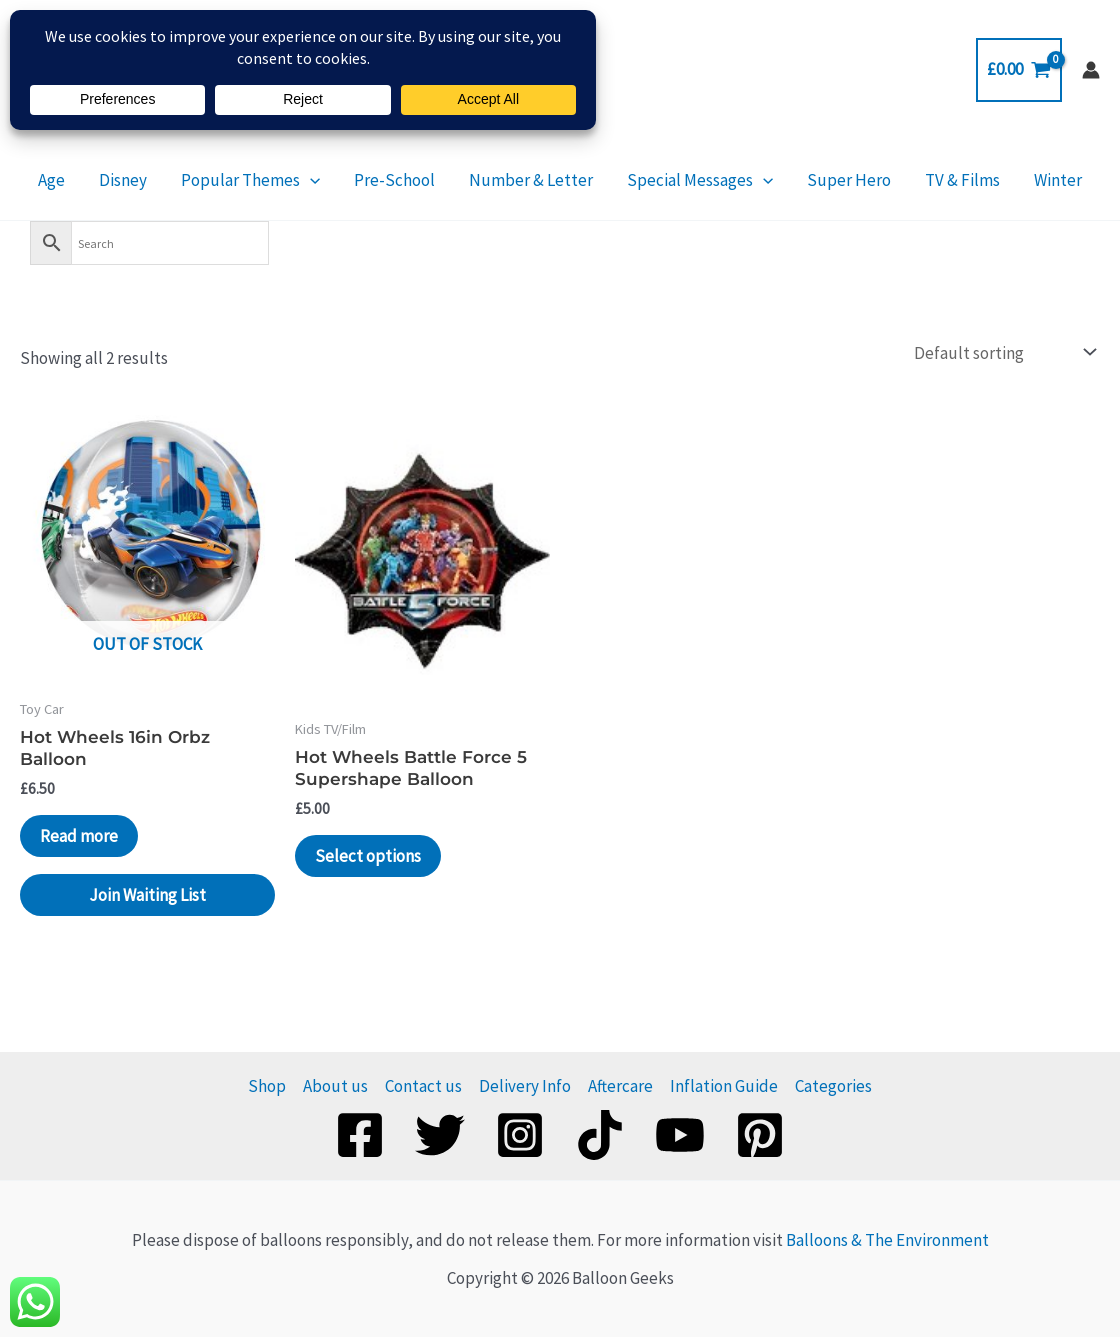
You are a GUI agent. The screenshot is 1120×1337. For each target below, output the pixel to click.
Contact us (423, 1086)
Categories (833, 1086)
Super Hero (825, 180)
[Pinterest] (760, 1135)
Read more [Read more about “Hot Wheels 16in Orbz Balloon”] (79, 836)
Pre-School (406, 180)
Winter (1010, 180)
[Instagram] (520, 1135)
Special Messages (688, 180)
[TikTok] (600, 1135)
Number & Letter (531, 180)
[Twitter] (440, 1135)
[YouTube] (680, 1135)
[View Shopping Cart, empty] (1019, 69)
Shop (267, 1086)
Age (99, 180)
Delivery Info (525, 1086)
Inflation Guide (724, 1086)
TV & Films (926, 180)
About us (335, 1086)
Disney (159, 180)
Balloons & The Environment (887, 1240)
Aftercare (620, 1086)
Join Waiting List (147, 895)
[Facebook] (360, 1135)
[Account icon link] (1091, 70)
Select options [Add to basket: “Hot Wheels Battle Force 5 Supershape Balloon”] (368, 856)
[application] (334, 180)
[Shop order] (1002, 352)
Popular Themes (274, 180)
